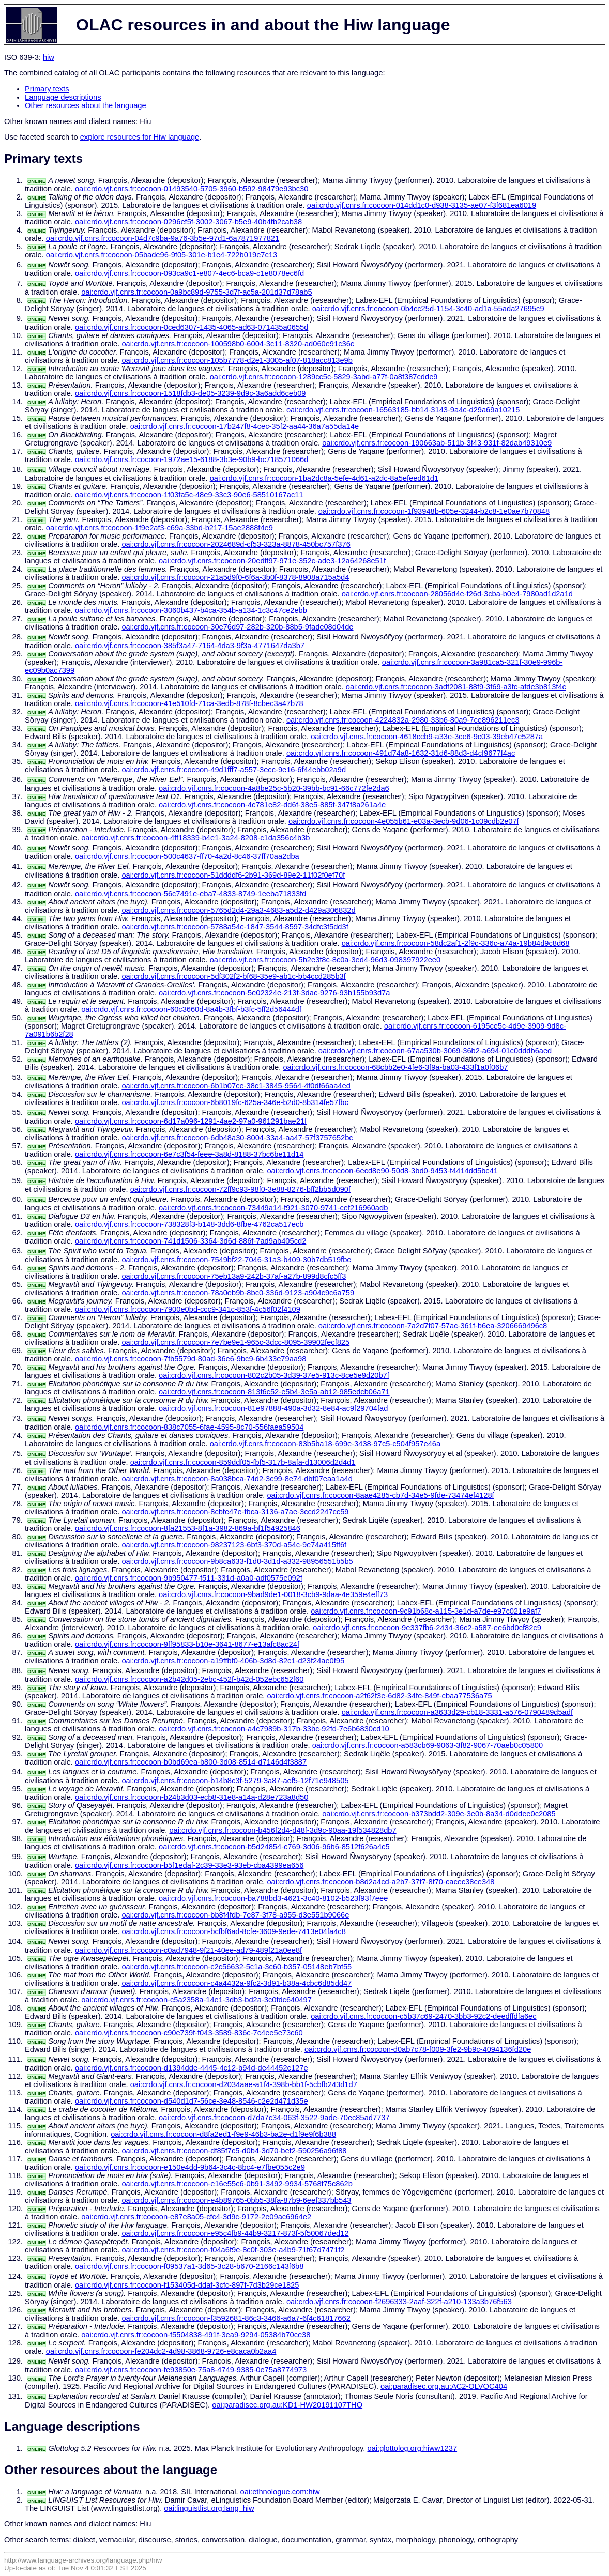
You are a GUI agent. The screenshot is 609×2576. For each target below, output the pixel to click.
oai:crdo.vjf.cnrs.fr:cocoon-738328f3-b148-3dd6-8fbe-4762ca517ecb (189, 1224)
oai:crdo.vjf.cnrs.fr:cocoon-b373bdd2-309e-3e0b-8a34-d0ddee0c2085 (438, 1814)
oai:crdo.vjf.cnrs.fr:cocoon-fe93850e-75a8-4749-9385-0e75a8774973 (191, 2370)
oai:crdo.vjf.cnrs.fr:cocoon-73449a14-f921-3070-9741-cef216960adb (273, 1208)
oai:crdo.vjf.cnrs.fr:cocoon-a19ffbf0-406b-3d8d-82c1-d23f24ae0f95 (232, 1661)
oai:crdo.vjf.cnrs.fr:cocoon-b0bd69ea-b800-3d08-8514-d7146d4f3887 (191, 1762)
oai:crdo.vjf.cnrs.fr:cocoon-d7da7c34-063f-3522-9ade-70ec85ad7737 (274, 2117)
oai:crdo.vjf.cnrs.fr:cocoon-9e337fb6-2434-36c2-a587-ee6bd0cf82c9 (427, 1627)
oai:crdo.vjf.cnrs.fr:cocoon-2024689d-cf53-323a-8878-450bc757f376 (235, 544)
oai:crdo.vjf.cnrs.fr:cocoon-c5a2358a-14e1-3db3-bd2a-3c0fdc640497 (196, 2000)
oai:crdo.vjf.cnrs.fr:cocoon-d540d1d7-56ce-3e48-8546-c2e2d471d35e (191, 2101)
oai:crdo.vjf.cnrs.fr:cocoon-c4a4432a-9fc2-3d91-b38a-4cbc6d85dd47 (236, 1983)
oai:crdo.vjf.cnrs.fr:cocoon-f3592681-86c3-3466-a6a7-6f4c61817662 (235, 2318)
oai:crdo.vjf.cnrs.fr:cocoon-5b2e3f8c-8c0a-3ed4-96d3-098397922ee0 (325, 960)
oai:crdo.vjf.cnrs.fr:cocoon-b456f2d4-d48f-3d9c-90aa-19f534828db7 (282, 1830)
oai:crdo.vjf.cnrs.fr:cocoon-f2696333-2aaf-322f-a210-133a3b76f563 (399, 2301)
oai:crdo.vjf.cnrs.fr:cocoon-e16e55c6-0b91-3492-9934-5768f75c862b (237, 2184)
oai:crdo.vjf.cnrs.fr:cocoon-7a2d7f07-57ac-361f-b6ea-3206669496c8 (432, 1326)
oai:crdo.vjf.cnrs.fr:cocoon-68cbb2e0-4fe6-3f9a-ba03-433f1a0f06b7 (395, 1067)
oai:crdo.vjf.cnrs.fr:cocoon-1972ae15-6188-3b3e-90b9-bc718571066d (191, 459)
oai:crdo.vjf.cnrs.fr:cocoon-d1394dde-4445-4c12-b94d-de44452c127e (191, 2068)
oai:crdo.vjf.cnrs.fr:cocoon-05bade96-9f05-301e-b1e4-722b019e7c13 (161, 255)
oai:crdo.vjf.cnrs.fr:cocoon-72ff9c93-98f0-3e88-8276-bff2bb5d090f (240, 1189)
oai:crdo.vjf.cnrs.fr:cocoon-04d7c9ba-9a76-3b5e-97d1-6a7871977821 (162, 238)
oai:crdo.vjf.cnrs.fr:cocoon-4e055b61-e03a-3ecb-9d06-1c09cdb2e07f (403, 821)
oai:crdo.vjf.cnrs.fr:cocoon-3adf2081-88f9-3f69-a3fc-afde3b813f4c (456, 687)
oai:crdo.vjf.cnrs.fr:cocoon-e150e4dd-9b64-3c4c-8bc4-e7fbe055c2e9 (190, 2167)
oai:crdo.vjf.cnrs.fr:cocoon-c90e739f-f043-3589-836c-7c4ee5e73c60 (189, 2033)
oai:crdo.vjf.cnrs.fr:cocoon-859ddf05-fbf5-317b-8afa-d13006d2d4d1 (243, 1462)
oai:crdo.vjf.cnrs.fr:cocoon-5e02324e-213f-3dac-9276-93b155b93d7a (274, 993)
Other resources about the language (85, 105)
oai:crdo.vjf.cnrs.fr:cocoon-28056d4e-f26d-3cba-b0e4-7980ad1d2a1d (457, 594)
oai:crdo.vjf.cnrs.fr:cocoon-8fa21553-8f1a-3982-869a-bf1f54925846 (187, 1528)
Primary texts (47, 89)
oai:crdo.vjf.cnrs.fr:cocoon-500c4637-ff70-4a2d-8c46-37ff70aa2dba (187, 856)
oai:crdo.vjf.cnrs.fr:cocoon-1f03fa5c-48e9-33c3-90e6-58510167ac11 (189, 494)
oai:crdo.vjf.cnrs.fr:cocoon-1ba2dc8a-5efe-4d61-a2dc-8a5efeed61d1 (324, 478)
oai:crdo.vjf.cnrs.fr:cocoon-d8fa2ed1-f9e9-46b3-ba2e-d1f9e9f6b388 (223, 2134)
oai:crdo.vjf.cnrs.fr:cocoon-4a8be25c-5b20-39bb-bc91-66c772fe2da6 (274, 788)
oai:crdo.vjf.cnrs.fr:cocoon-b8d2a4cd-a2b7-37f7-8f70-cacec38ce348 (380, 1882)
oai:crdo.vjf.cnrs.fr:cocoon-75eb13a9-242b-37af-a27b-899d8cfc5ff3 (233, 1276)
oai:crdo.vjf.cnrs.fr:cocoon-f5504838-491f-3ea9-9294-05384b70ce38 (195, 2334)
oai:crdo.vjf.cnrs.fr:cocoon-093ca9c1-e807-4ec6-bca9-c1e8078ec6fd (189, 273)
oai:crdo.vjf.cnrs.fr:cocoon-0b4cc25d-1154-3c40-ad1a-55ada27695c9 (428, 308)
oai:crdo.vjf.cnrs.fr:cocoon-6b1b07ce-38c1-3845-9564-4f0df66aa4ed (235, 1086)
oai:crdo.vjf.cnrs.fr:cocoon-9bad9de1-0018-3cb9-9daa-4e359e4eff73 (273, 1594)
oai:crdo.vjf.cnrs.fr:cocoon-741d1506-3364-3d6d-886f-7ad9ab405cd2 (190, 1241)
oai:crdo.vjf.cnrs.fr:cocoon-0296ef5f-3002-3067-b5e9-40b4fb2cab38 (188, 222)
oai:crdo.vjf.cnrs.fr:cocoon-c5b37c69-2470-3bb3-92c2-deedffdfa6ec (423, 2016)
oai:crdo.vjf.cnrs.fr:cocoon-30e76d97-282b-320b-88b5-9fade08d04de (237, 627)
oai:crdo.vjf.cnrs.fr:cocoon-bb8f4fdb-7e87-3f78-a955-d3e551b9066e (235, 1915)
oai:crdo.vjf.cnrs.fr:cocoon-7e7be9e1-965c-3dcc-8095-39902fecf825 (235, 1342)
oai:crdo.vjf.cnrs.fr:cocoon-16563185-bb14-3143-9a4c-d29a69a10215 (403, 410)
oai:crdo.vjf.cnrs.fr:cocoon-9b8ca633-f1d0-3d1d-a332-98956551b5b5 (237, 1561)
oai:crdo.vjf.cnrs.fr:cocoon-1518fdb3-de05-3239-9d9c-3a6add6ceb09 (190, 393)
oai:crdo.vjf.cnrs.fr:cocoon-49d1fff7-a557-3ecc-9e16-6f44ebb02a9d (233, 769)
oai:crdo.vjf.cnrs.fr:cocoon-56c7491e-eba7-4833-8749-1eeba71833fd (190, 894)
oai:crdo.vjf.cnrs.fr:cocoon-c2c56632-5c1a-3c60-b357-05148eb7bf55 (236, 1966)
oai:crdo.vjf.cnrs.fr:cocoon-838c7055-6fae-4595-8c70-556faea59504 (189, 1427)
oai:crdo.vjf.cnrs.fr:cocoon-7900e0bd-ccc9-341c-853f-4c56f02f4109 (187, 1309)
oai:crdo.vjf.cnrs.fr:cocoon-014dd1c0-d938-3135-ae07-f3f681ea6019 (421, 205)
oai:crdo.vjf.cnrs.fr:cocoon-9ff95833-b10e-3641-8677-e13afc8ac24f (187, 1644)
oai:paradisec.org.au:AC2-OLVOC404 (443, 2386)
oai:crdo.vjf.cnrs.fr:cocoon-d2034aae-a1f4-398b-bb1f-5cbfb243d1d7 (243, 2084)
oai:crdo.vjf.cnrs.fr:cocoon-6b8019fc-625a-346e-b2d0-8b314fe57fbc (234, 1102)
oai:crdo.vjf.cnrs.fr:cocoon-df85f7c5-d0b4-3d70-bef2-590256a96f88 (233, 2150)
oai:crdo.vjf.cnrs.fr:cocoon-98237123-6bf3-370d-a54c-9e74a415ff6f (233, 1545)
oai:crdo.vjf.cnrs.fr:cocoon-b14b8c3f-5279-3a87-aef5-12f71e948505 (234, 1780)
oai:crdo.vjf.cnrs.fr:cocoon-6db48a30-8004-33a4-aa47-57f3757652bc (237, 1137)
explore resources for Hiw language (140, 137)
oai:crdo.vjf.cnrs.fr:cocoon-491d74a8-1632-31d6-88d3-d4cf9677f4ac (400, 753)
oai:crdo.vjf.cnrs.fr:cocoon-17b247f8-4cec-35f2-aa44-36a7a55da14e (244, 426)
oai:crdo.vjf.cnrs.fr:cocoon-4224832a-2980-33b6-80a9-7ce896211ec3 (403, 720)
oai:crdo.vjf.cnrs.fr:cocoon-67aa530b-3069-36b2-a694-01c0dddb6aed (435, 1051)
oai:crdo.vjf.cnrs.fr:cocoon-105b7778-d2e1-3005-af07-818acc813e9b (237, 360)
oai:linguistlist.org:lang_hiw (209, 2508)
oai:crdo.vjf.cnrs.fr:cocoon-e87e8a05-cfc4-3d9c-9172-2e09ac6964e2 (196, 2217)
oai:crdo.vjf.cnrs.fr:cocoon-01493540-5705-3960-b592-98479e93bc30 (191, 189)
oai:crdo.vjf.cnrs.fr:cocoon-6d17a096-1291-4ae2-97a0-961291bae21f (191, 1121)
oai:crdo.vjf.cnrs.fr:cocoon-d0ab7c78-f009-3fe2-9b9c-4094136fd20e (418, 2049)
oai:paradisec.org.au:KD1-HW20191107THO (287, 2405)
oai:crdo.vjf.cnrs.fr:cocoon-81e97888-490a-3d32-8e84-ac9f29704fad (273, 1408)
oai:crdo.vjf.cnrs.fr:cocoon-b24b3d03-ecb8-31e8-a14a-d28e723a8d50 (191, 1797)
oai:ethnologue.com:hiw (280, 2492)
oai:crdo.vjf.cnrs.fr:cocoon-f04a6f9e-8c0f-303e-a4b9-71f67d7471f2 (232, 2250)
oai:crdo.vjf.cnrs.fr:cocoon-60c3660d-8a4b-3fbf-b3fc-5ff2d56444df (191, 1009)
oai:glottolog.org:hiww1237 (413, 2448)
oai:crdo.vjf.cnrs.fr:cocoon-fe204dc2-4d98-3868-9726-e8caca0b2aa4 (161, 2351)
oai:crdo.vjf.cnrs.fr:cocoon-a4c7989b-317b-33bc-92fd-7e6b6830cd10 (274, 1729)
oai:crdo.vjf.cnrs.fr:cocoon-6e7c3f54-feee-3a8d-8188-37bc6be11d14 (189, 1154)
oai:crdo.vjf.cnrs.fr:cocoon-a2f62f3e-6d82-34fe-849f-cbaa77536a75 (379, 1696)
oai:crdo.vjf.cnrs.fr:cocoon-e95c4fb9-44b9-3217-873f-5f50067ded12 (234, 2233)
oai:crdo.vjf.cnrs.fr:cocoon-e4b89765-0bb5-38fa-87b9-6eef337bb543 (236, 2200)
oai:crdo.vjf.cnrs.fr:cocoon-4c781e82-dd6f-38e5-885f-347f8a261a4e (272, 805)
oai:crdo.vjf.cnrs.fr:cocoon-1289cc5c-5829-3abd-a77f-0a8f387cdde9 (324, 377)
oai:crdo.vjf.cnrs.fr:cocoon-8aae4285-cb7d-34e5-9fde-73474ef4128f (380, 1495)
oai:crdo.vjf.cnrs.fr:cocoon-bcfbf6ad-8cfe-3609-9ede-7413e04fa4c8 (233, 1931)
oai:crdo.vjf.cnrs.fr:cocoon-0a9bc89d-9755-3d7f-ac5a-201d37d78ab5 (196, 292)
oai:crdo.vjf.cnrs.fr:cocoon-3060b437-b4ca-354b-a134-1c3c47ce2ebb (191, 610)
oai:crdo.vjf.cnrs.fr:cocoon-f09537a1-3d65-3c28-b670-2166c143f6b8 (189, 2266)
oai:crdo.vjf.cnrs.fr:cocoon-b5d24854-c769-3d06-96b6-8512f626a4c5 (274, 1847)
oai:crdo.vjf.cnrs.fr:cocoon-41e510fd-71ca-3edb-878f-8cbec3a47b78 (189, 703)
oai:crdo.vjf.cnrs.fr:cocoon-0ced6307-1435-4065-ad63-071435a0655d (191, 327)
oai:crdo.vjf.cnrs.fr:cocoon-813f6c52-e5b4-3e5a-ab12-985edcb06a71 (274, 1392)
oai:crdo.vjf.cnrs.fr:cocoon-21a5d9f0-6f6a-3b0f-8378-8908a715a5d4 (235, 577)
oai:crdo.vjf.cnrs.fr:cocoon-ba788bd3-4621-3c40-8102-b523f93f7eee (273, 1898)
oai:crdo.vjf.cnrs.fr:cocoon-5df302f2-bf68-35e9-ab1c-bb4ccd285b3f (233, 976)
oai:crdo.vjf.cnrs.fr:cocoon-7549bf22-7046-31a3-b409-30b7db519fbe (236, 1259)
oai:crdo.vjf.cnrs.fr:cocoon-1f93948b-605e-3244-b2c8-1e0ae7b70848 (434, 511)
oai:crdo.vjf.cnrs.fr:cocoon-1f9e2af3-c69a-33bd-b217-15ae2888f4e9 (159, 528)
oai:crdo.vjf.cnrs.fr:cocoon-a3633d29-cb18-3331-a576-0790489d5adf (457, 1712)
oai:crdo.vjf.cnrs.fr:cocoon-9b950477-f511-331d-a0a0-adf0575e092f (188, 1578)
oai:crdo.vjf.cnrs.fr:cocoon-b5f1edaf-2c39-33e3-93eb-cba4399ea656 (189, 1865)
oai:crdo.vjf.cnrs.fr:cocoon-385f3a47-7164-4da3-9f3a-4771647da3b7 (190, 645)
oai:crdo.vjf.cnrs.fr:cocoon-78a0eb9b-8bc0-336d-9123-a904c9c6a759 (237, 1293)
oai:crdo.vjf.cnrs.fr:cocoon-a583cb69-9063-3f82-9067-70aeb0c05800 (427, 1745)
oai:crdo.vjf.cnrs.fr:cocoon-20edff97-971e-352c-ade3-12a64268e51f (272, 561)
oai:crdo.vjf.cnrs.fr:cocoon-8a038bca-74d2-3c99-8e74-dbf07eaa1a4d (237, 1479)
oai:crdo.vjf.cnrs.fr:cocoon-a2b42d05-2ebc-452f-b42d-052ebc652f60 (189, 1679)
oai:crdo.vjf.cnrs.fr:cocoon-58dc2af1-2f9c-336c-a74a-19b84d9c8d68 (456, 943)
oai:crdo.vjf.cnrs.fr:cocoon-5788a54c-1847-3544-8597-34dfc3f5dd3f (234, 927)
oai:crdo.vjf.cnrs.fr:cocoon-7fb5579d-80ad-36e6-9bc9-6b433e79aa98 (190, 1359)
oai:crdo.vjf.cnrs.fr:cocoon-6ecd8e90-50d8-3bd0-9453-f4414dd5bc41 (382, 1171)
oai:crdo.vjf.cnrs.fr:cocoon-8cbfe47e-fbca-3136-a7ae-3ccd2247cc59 (234, 1512)
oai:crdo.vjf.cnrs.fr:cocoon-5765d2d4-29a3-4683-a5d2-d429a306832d (238, 910)
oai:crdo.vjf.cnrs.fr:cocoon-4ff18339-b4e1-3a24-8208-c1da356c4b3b (195, 838)
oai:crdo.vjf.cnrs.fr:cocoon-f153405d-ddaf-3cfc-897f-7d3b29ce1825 (187, 2285)
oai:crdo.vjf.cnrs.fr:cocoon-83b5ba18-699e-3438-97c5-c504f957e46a (325, 1443)
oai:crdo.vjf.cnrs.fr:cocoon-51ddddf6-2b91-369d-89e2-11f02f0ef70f (233, 875)
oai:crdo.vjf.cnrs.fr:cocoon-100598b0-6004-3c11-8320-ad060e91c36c (237, 344)
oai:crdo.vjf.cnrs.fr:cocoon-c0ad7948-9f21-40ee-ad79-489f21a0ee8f (188, 1950)
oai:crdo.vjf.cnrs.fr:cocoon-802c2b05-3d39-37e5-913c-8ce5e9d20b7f (274, 1375)
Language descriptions (63, 97)
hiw (48, 57)
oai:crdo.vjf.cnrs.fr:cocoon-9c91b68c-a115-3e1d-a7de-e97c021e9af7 (426, 1611)
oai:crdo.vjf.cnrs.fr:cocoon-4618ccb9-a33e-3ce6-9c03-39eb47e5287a (427, 736)
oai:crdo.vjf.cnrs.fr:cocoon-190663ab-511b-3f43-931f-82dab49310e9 (437, 443)
